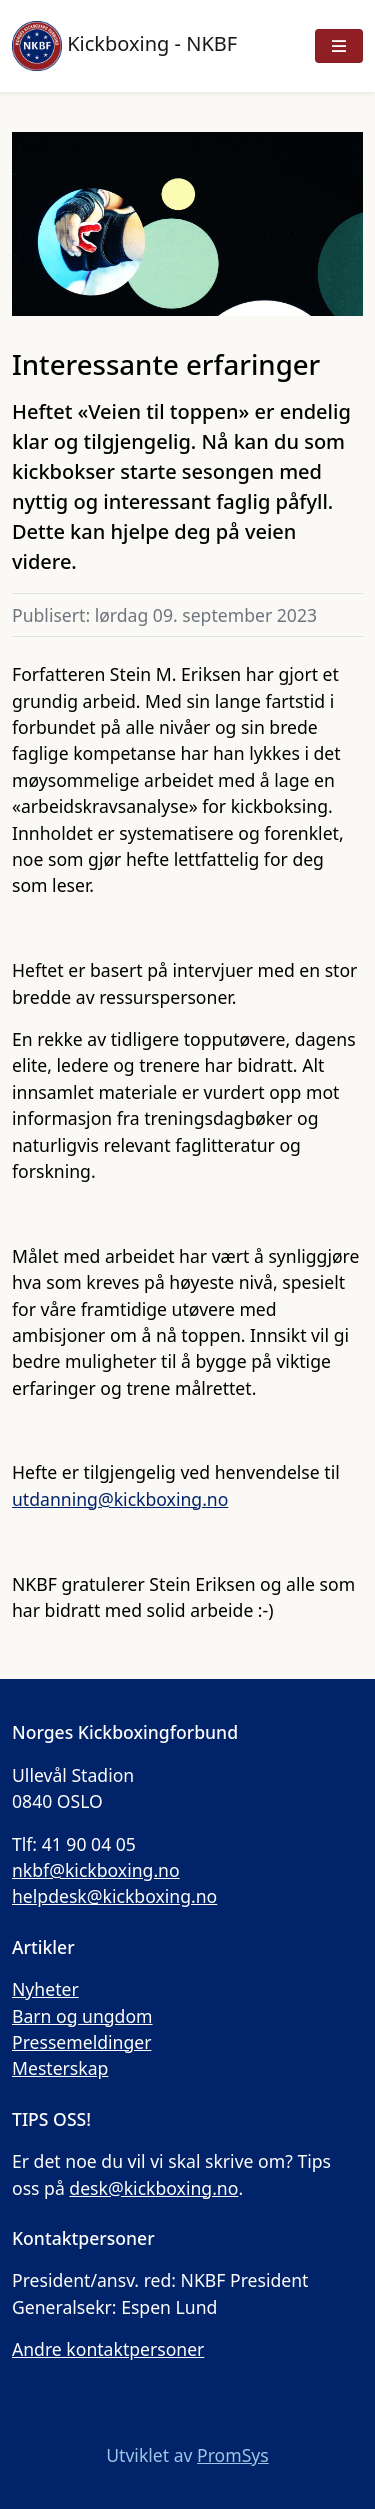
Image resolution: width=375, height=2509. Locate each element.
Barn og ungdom (82, 2016)
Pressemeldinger (81, 2042)
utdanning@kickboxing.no (120, 1499)
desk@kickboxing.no (153, 2188)
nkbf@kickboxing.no (96, 1870)
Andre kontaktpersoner (108, 2349)
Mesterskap (60, 2068)
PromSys (233, 2455)
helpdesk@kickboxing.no (114, 1896)
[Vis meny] (339, 46)
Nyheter (45, 1989)
